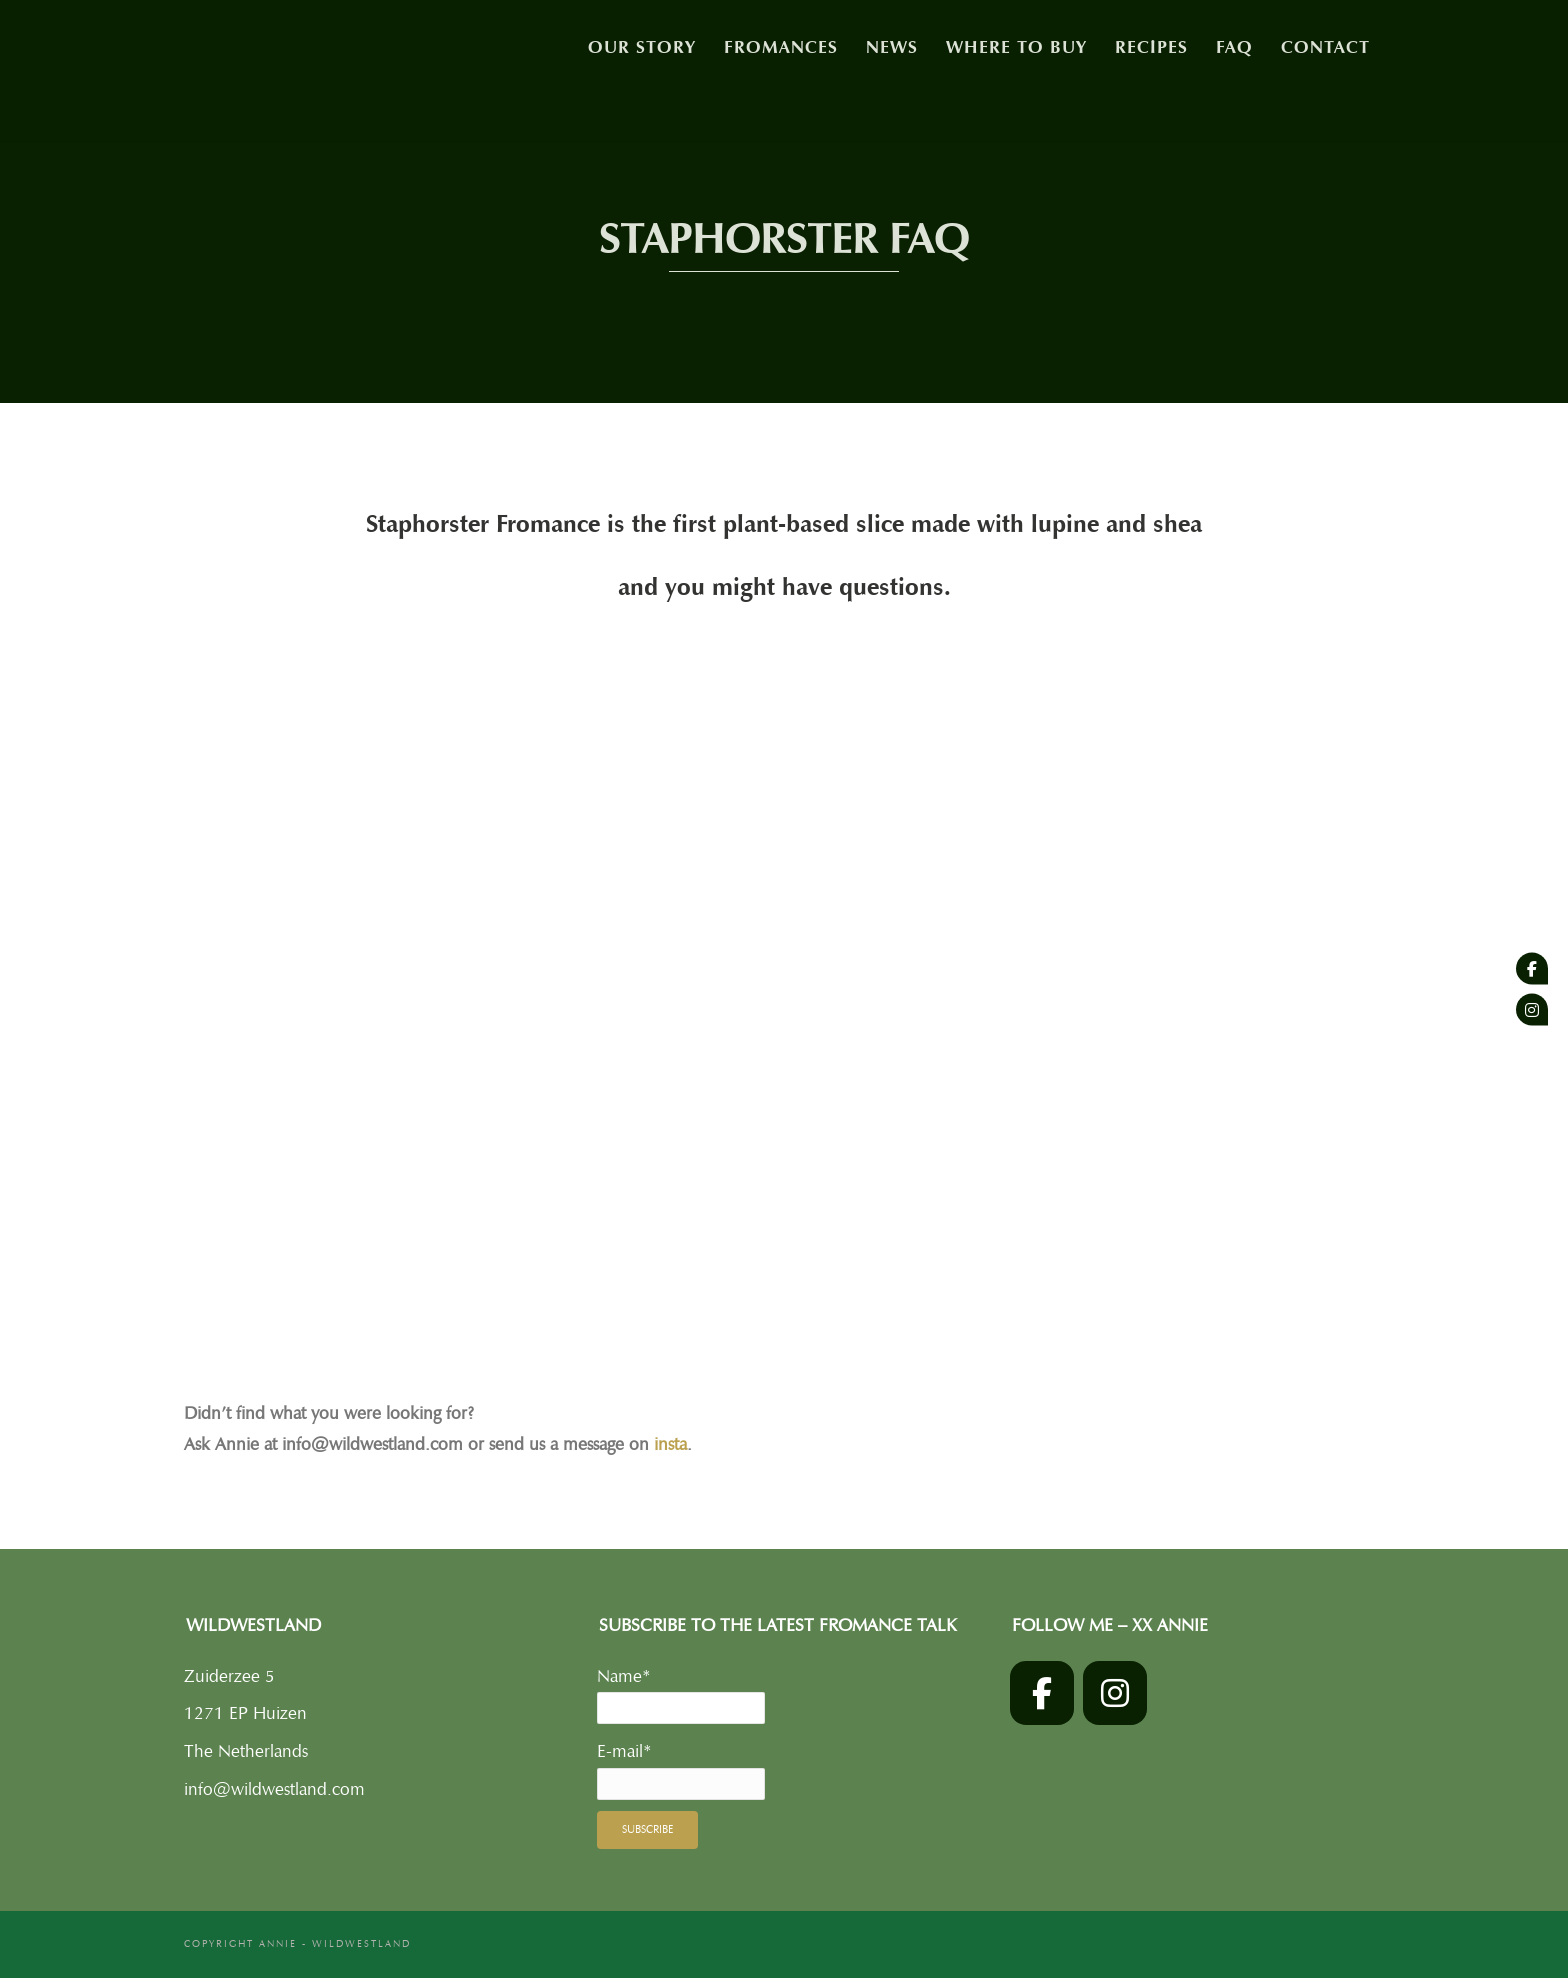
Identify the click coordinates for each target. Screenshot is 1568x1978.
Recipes (1151, 47)
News (892, 47)
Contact (1325, 47)
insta (670, 1444)
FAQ (1234, 47)
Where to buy (1016, 47)
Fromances (781, 47)
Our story (642, 47)
